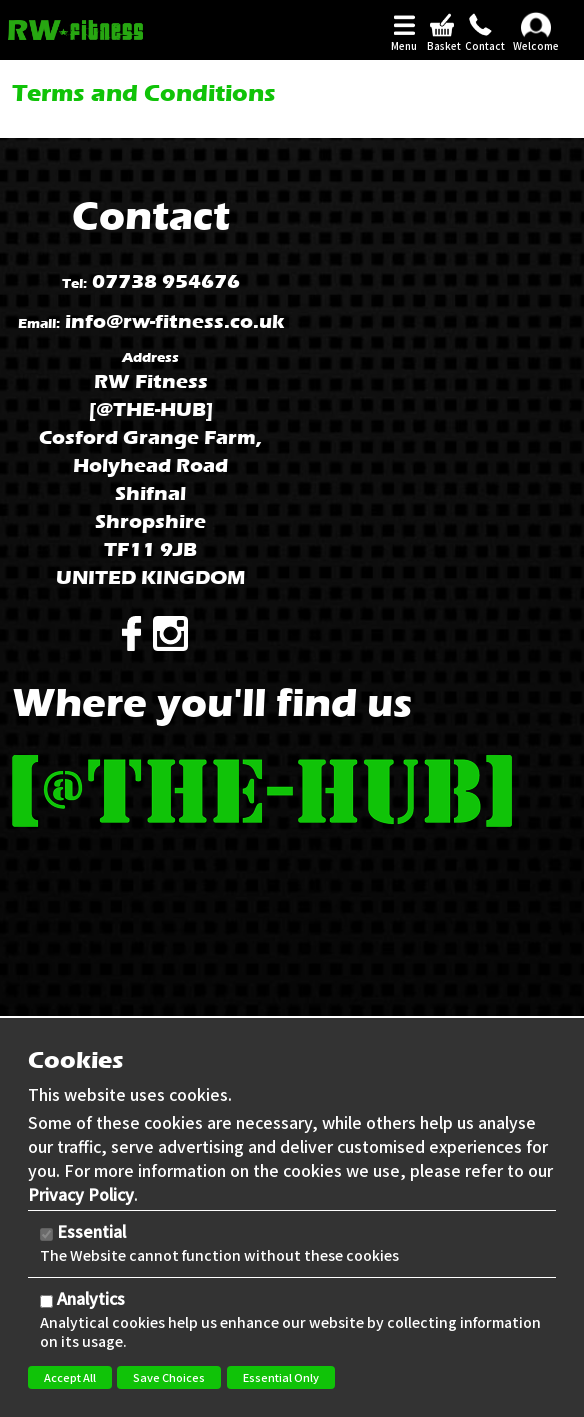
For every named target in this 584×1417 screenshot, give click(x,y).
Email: (39, 323)
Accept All (70, 1377)
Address (150, 357)
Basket (442, 46)
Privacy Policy (81, 1194)
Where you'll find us (212, 702)
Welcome (536, 46)
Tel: (74, 283)
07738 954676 (166, 281)
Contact (480, 46)
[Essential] (46, 1234)
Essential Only (281, 1377)
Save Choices (169, 1377)
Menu (404, 46)
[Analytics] (46, 1301)
